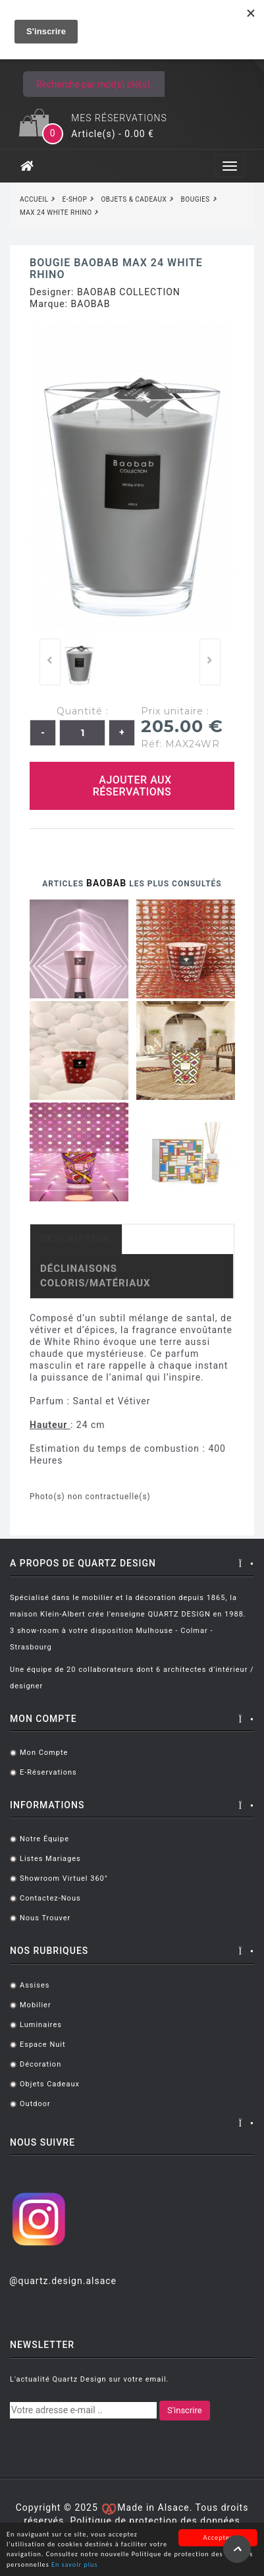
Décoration (40, 2064)
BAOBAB (90, 304)
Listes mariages (50, 1858)
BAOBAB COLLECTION (128, 292)
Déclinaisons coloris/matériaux (95, 1275)
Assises (34, 1985)
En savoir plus (74, 2565)
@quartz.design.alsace (63, 2280)
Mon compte (44, 1752)
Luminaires (41, 2024)
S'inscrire (184, 2410)
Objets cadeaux (50, 2084)
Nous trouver (45, 1918)
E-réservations (48, 1772)
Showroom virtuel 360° (64, 1878)
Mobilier (35, 2005)
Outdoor (35, 2104)
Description (75, 1239)
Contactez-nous (50, 1898)
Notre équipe (44, 1839)
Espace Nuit (43, 2044)
